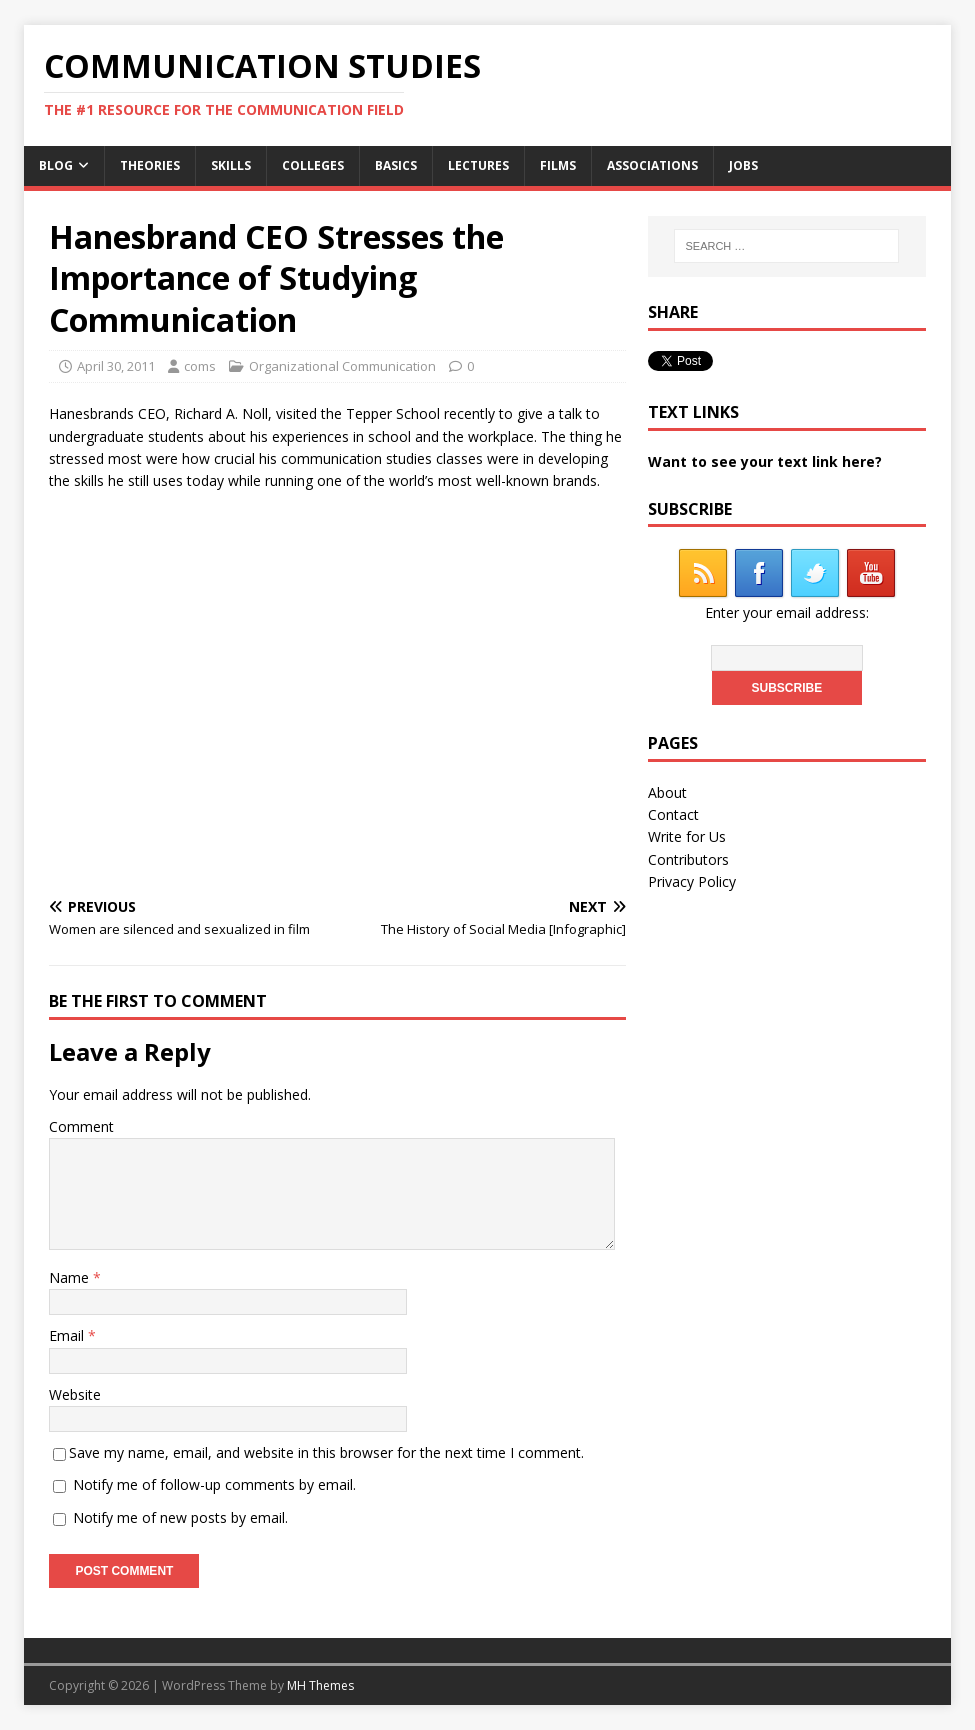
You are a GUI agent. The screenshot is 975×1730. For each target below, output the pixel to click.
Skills (231, 165)
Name (71, 1277)
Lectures (478, 165)
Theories (150, 165)
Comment (81, 1126)
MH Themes (320, 1685)
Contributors (688, 859)
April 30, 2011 (116, 366)
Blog (56, 165)
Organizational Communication (342, 366)
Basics (396, 165)
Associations (652, 165)
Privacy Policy (692, 881)
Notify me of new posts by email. (180, 1517)
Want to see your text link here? (765, 461)
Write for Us (687, 836)
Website (75, 1394)
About (667, 792)
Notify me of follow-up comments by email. (214, 1484)
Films (558, 165)
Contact (673, 814)
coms (200, 366)
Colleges (313, 165)
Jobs (743, 165)
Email (68, 1335)
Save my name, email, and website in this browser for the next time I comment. (326, 1452)
